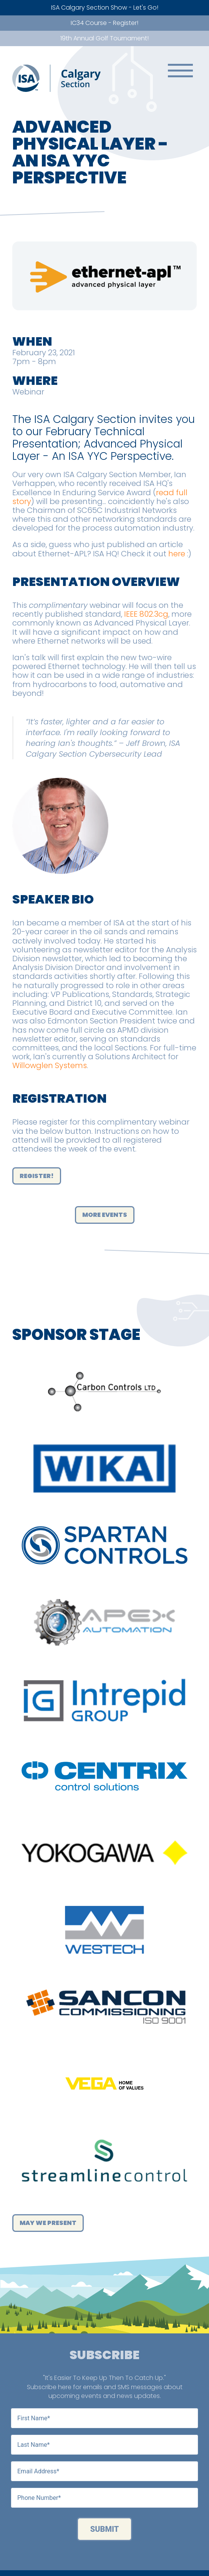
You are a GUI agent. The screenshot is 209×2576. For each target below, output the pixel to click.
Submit (104, 2529)
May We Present (48, 2222)
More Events (104, 1214)
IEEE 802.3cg (146, 614)
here (176, 553)
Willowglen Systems (49, 1065)
